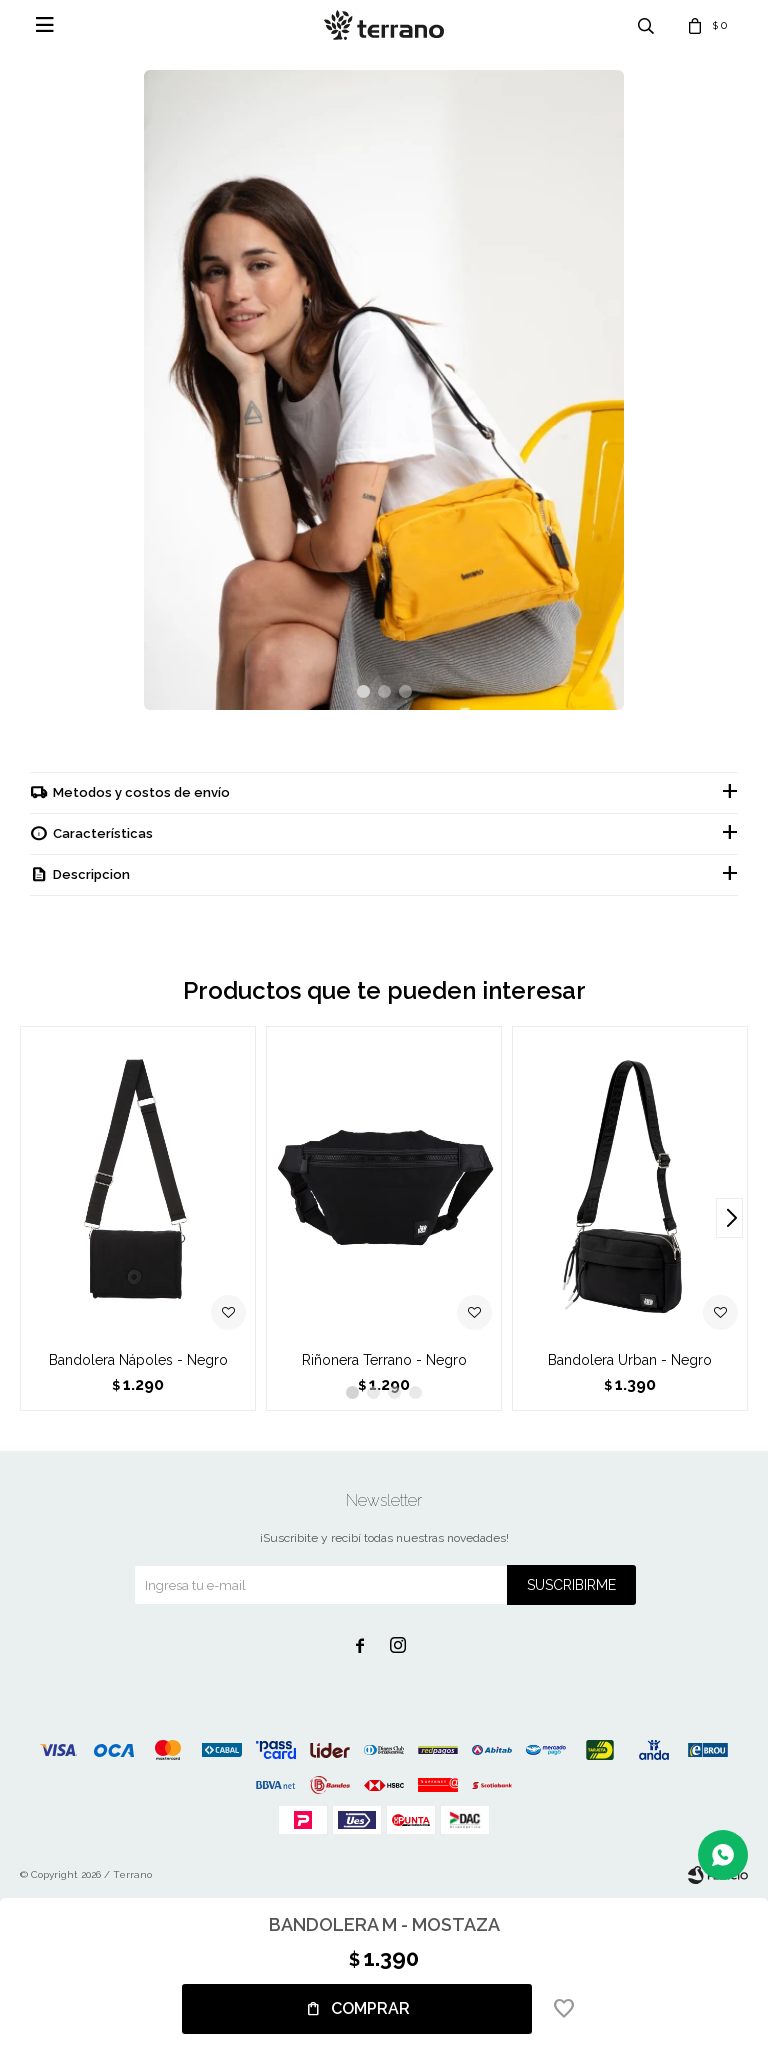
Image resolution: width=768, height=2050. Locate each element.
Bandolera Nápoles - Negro (138, 1360)
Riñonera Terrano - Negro (384, 1360)
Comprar (370, 2008)
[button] (363, 691)
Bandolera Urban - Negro (630, 1360)
